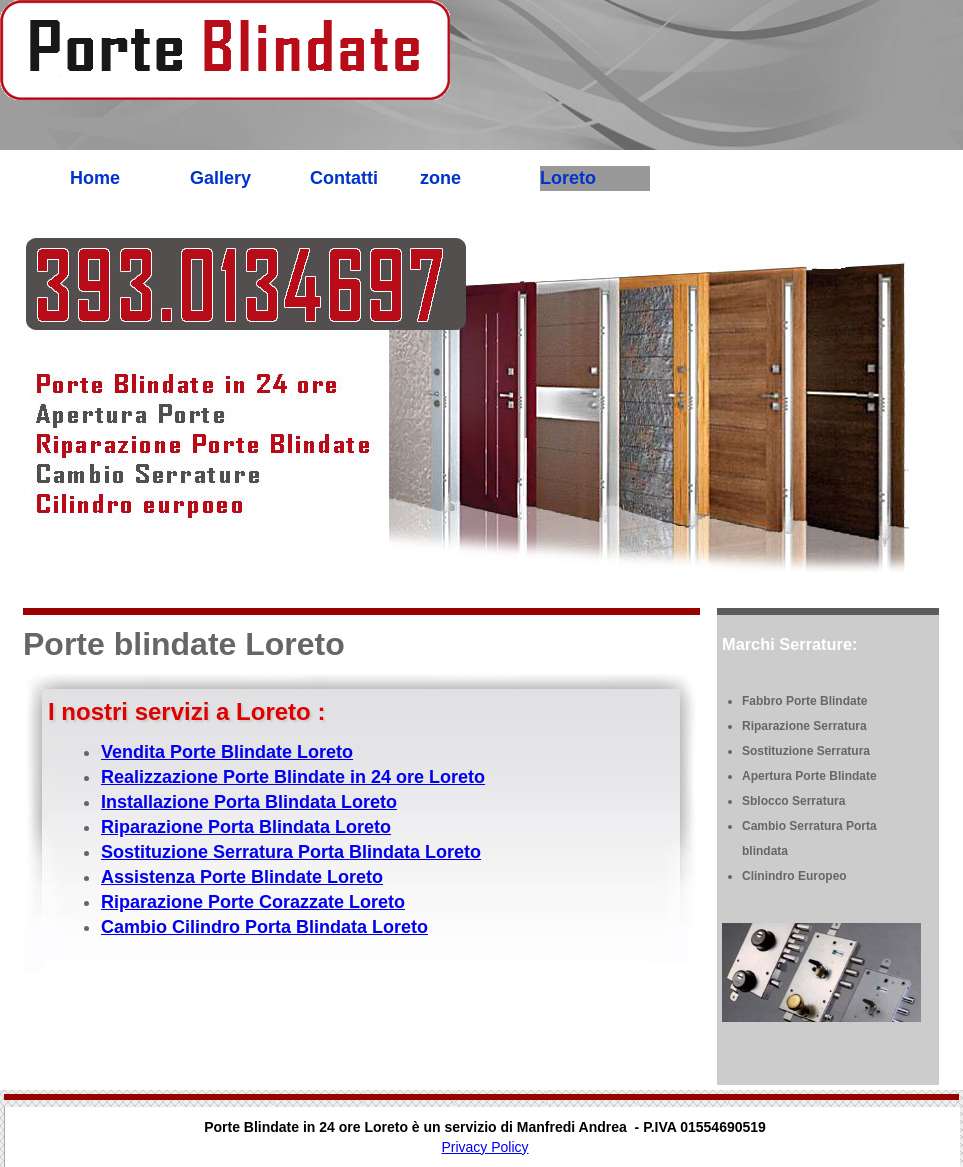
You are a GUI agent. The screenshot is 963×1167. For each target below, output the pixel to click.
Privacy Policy (484, 1147)
